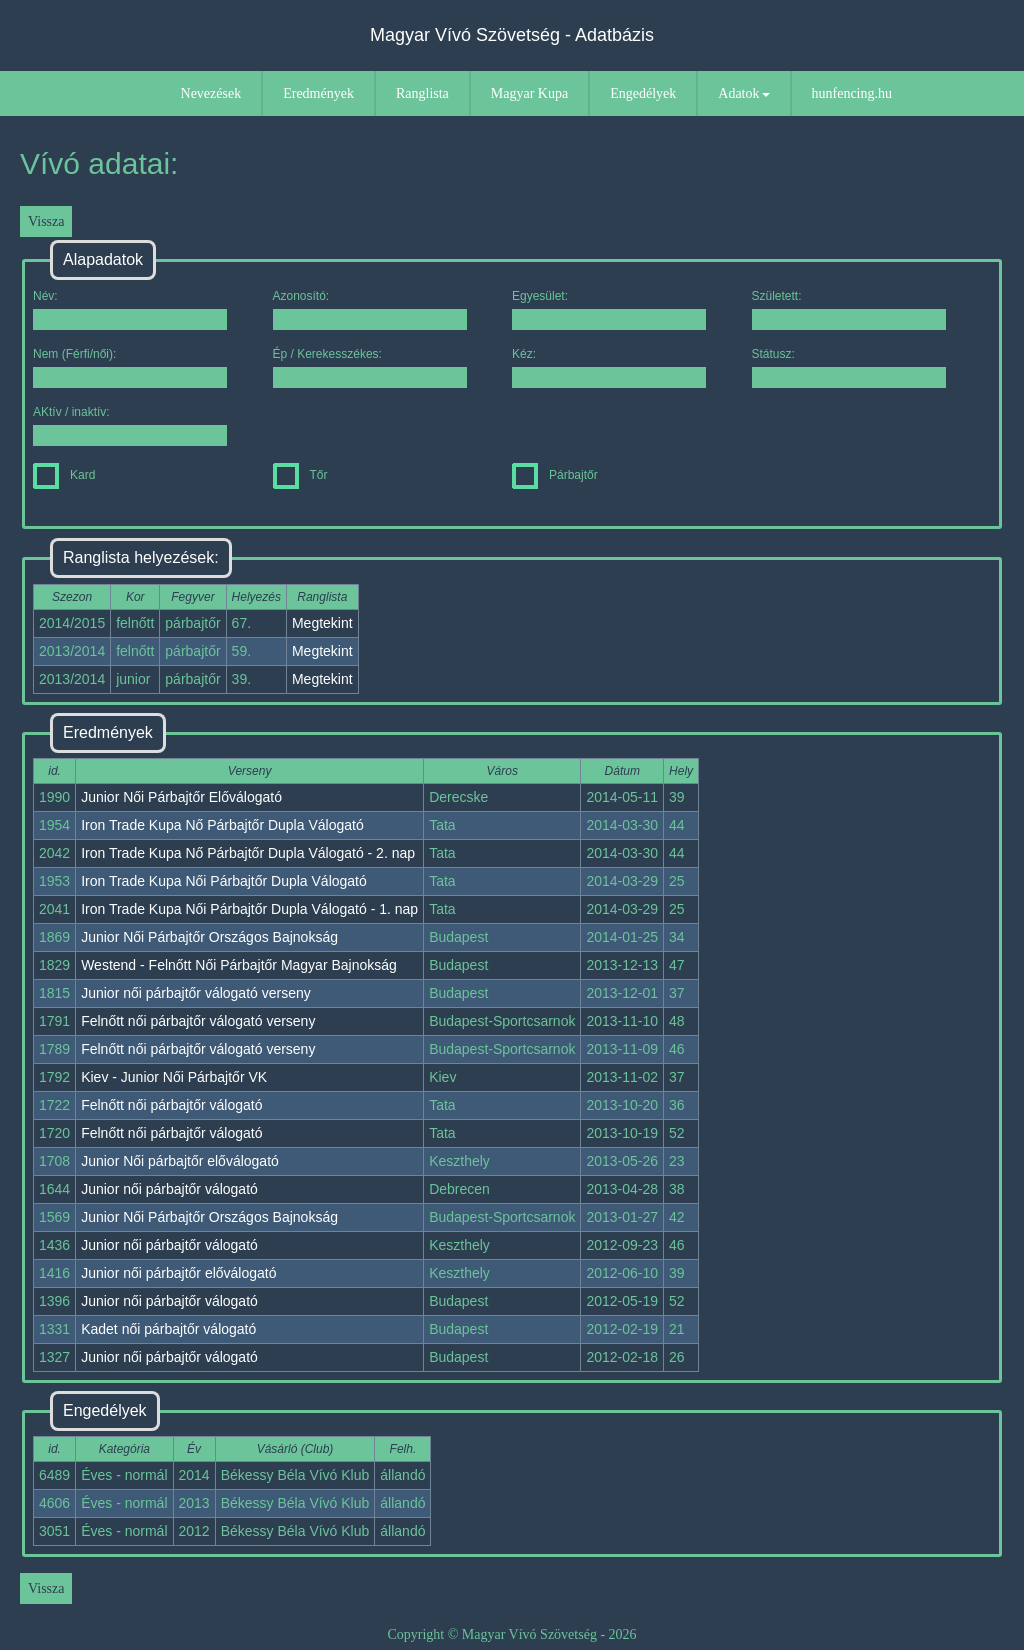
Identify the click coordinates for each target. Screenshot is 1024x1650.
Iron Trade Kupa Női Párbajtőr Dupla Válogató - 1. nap (249, 909)
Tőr (300, 475)
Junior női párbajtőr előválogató (178, 1273)
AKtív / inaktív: (130, 425)
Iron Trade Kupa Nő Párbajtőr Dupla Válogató (222, 825)
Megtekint (322, 623)
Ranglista (422, 93)
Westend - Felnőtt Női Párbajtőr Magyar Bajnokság (239, 965)
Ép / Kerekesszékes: (370, 367)
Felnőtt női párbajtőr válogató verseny (198, 1021)
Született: (849, 309)
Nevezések (211, 93)
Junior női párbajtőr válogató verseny (196, 993)
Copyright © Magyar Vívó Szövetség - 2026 (511, 1634)
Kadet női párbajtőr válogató (168, 1329)
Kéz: (609, 367)
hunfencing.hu (852, 93)
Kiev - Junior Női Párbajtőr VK (174, 1077)
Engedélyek (643, 93)
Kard (64, 475)
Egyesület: (609, 309)
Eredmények (318, 93)
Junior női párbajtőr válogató (169, 1189)
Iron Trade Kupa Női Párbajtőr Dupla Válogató (224, 881)
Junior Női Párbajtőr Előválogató (181, 797)
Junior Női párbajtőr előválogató (180, 1161)
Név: (130, 309)
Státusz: (849, 367)
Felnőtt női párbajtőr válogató (171, 1105)
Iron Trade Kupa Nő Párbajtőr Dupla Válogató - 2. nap (248, 853)
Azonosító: (370, 309)
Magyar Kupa (529, 93)
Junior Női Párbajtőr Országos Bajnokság (209, 937)
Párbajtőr (555, 475)
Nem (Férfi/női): (130, 367)
